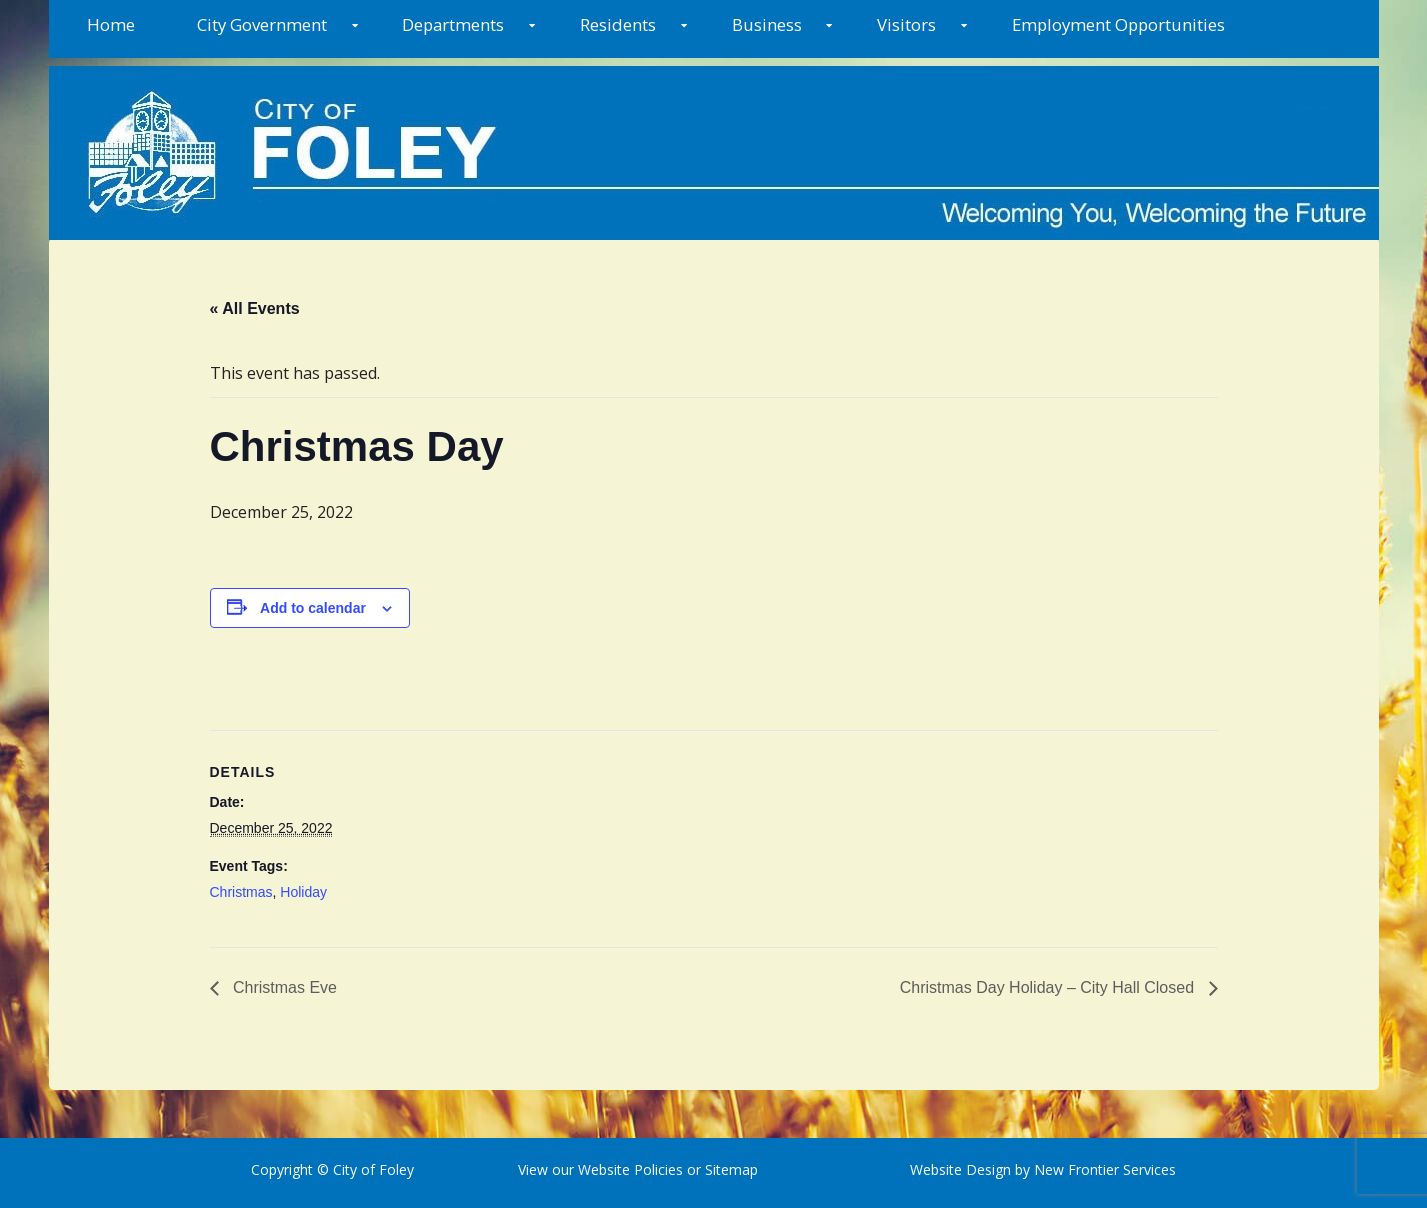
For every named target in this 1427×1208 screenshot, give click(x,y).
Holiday (303, 892)
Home (111, 24)
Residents (618, 24)
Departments (453, 24)
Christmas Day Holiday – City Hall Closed (1049, 987)
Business (767, 24)
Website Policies (630, 1169)
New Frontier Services (1105, 1169)
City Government (262, 24)
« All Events (255, 308)
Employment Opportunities (1118, 24)
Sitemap (729, 1169)
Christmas (241, 892)
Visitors (906, 24)
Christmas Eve (283, 987)
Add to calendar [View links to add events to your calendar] (313, 608)
